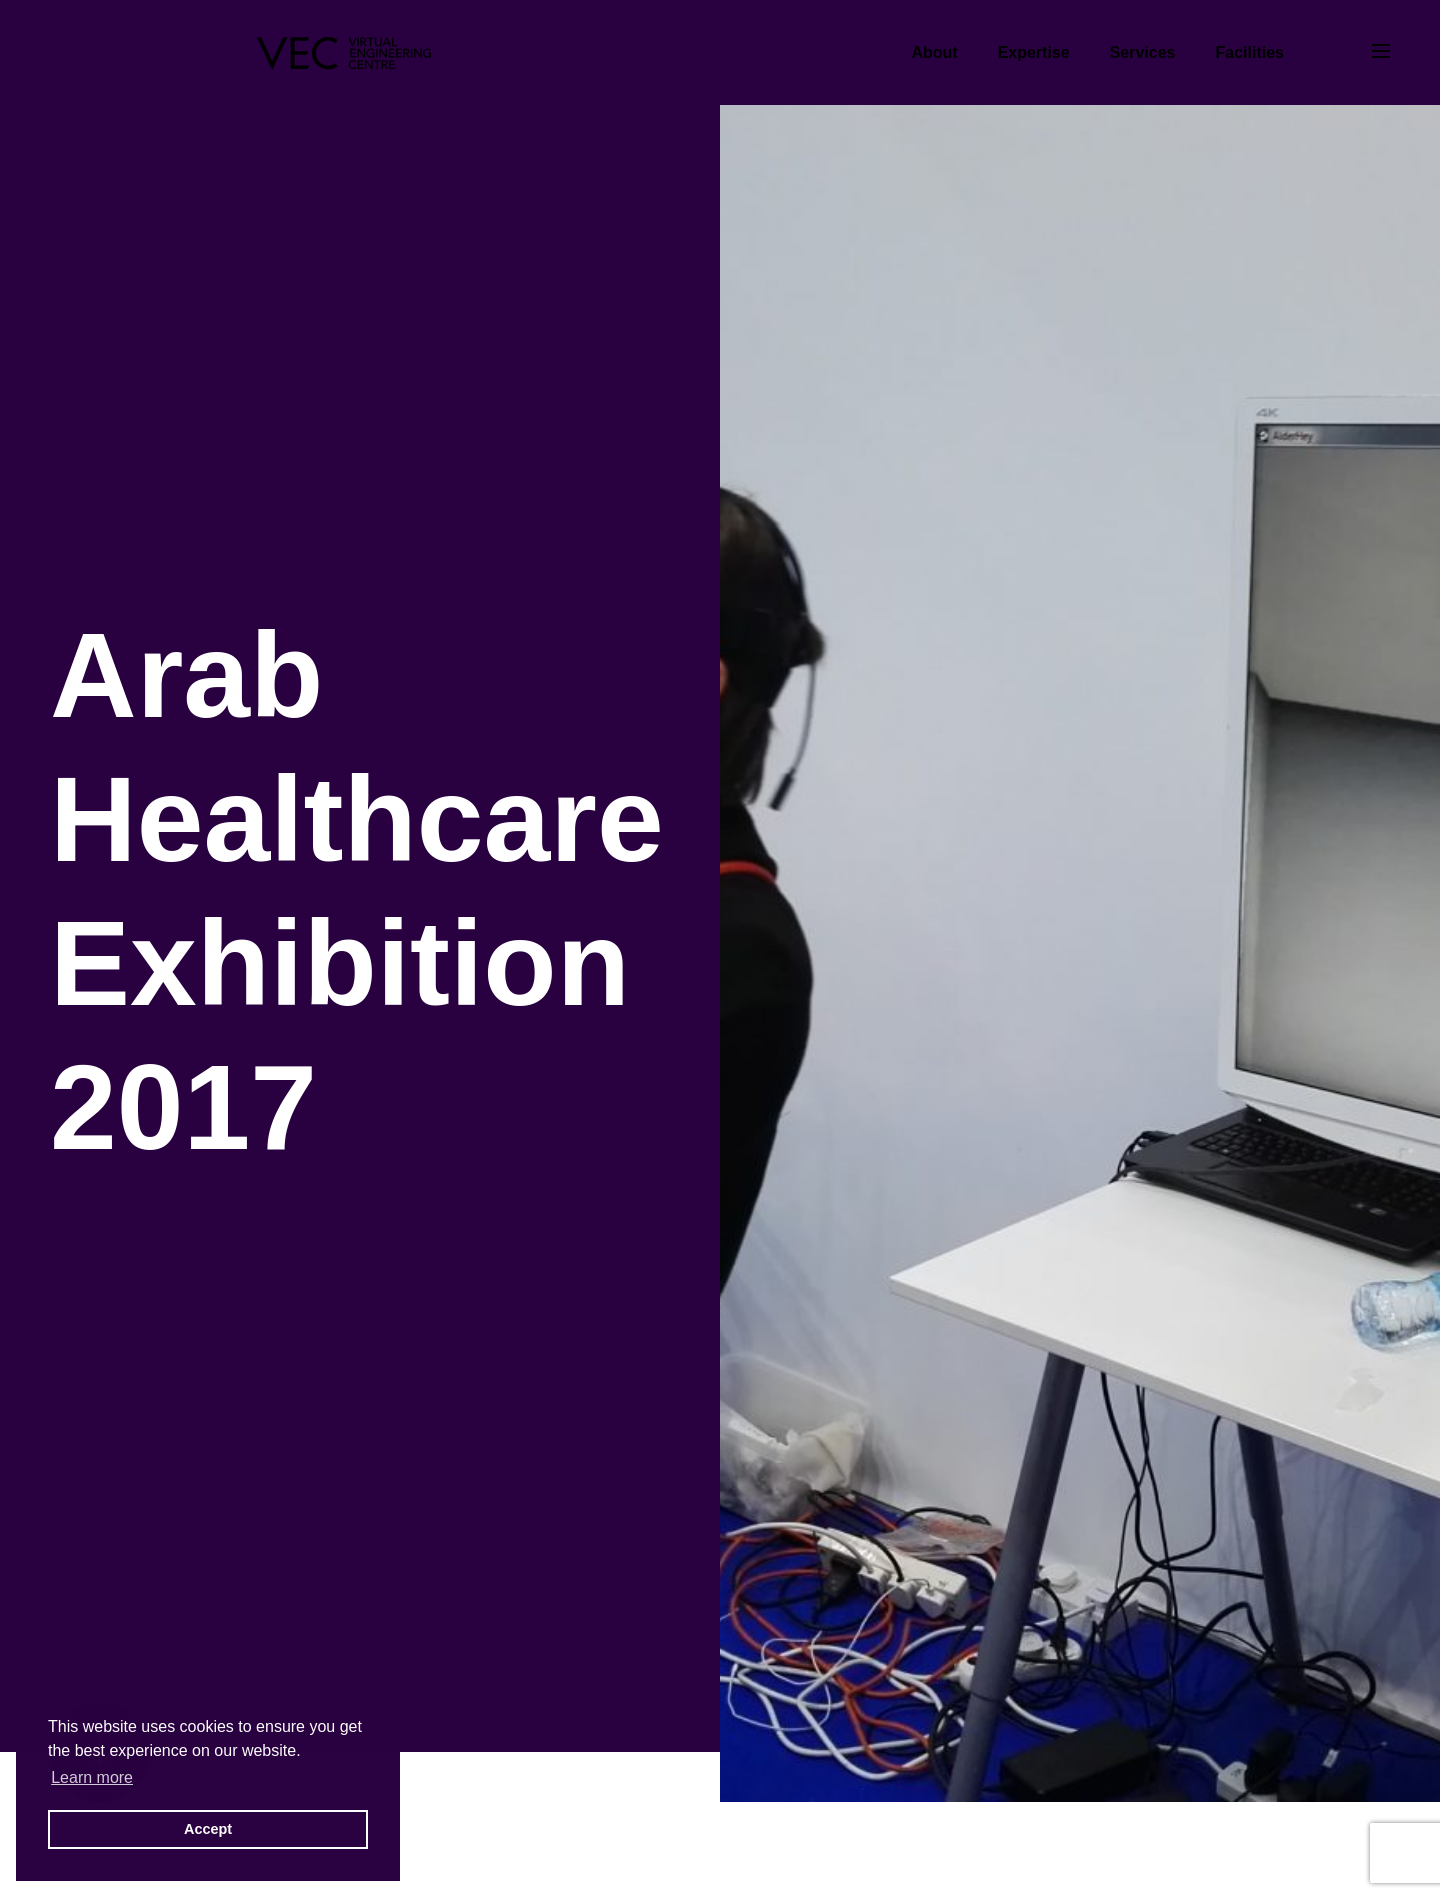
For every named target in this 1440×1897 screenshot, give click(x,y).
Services (1143, 52)
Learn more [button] (92, 1777)
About (934, 52)
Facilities (1250, 52)
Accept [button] (208, 1829)
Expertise (1034, 52)
